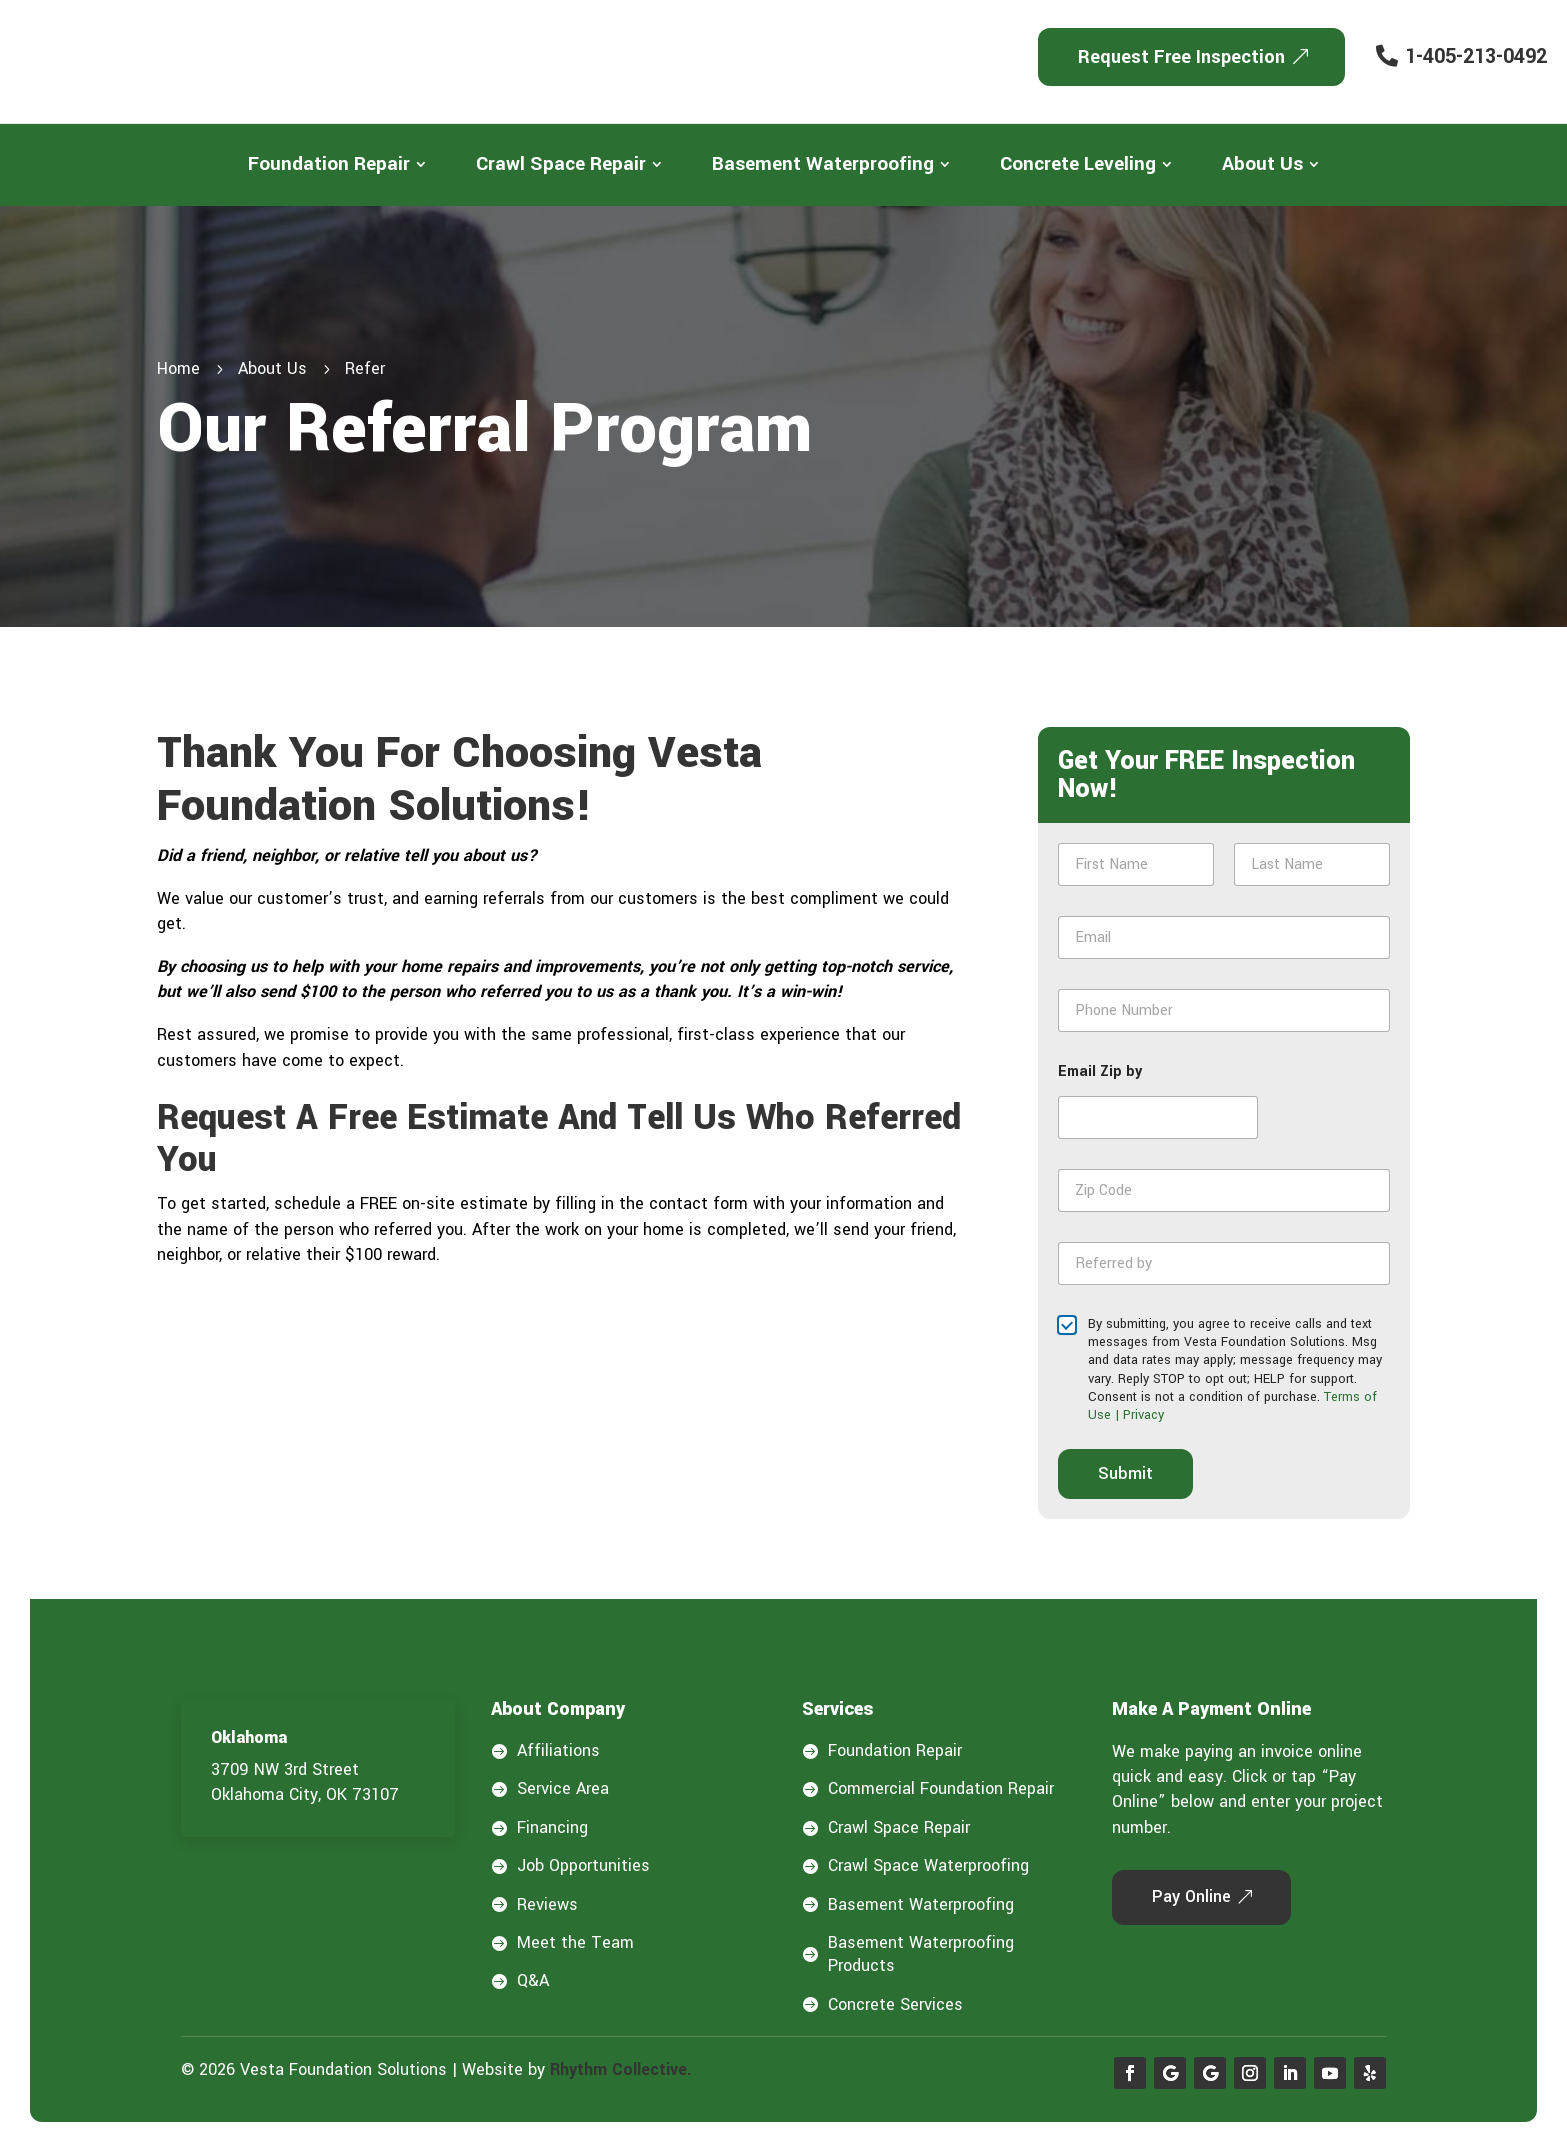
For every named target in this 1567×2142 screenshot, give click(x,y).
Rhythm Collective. (621, 2069)
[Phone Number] (1224, 1010)
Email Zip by (1100, 1071)
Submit (1125, 1473)
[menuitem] (337, 164)
